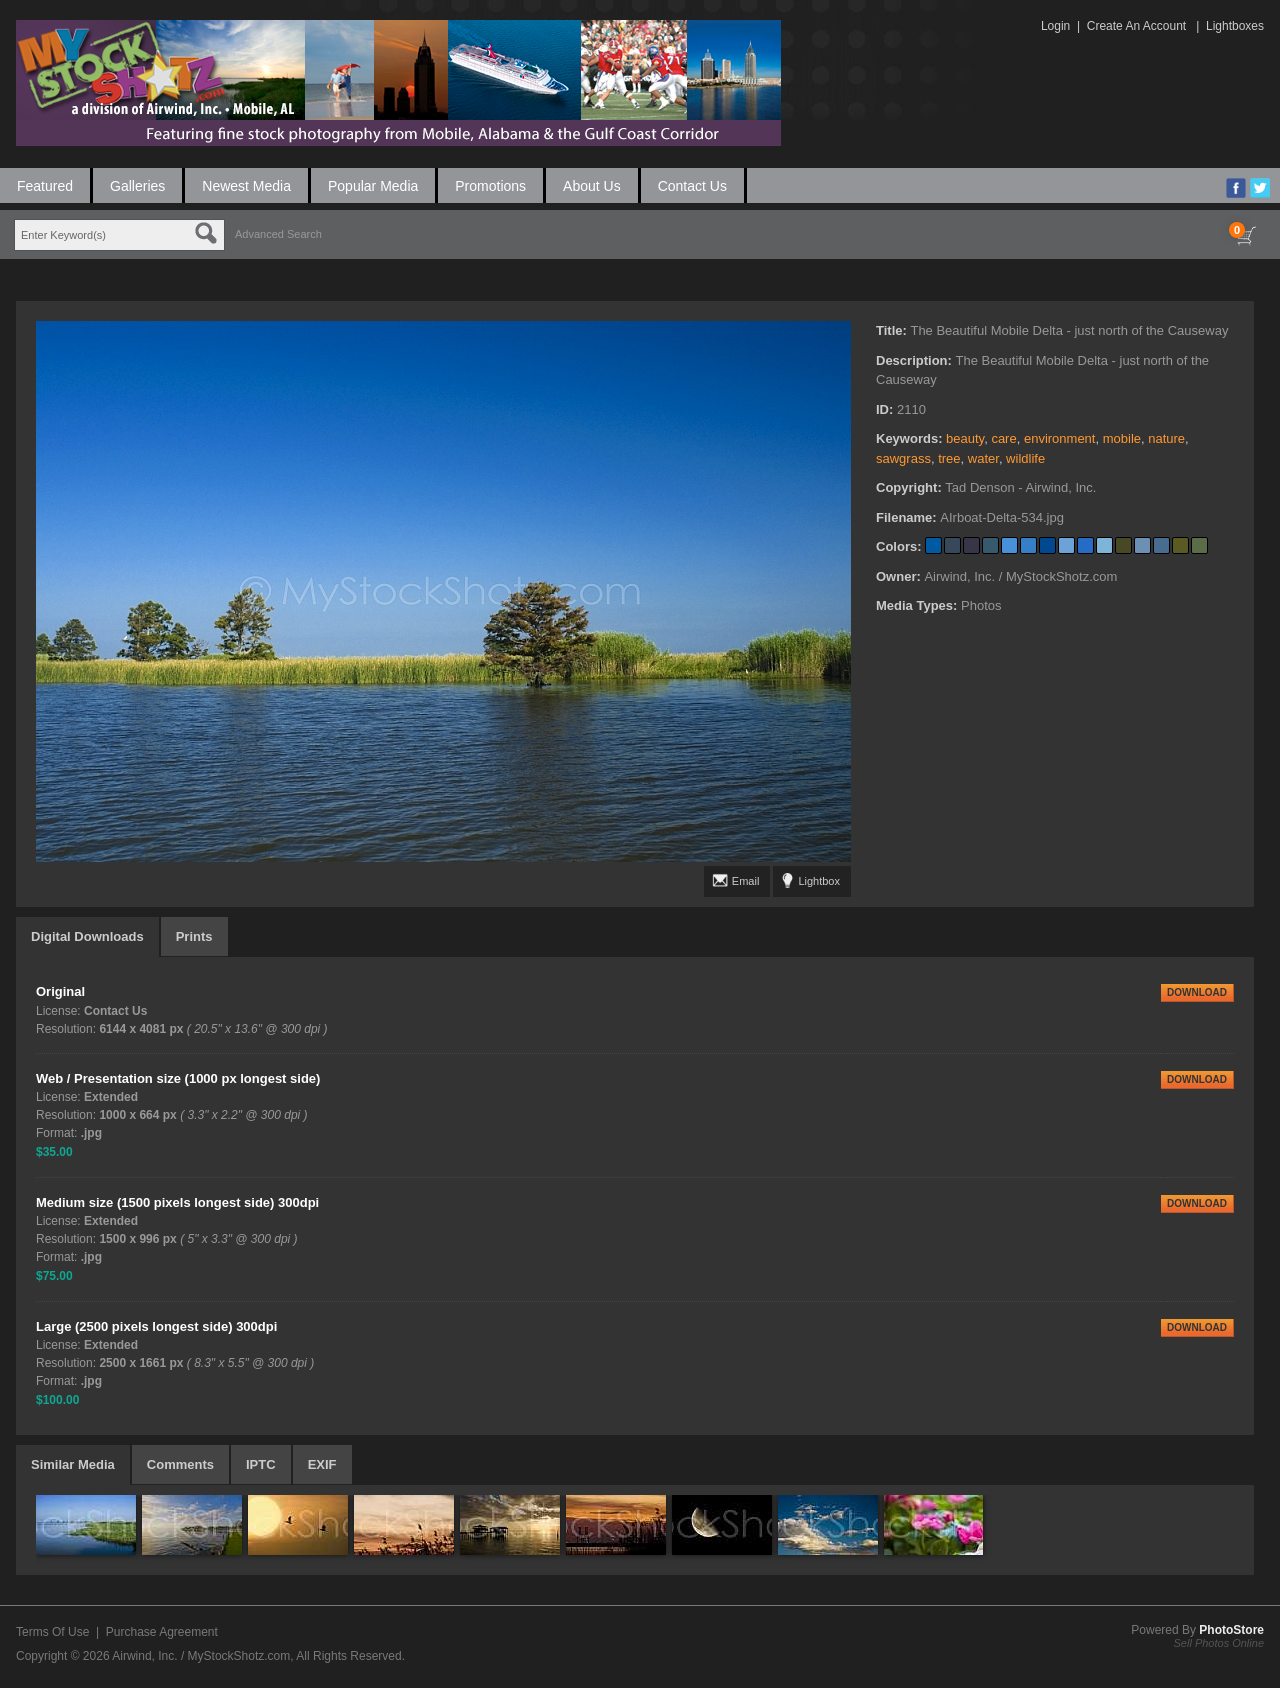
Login (1055, 26)
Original (60, 991)
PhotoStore (1231, 1630)
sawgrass (903, 458)
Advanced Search (278, 234)
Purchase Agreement (162, 1632)
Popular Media (373, 186)
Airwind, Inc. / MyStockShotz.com (201, 1656)
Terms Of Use (52, 1632)
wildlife (1025, 458)
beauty (965, 438)
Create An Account (1136, 26)
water (983, 458)
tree (949, 458)
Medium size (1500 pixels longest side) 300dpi (177, 1202)
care (1003, 438)
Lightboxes (1235, 26)
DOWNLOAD (1197, 992)
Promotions (490, 186)
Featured (45, 186)
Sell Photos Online (1219, 1643)
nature (1166, 438)
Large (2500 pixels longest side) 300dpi (156, 1326)
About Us (592, 186)
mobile (1122, 438)
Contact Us (692, 186)
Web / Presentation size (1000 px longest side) (178, 1078)
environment (1060, 438)
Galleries (137, 186)
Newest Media (246, 186)
